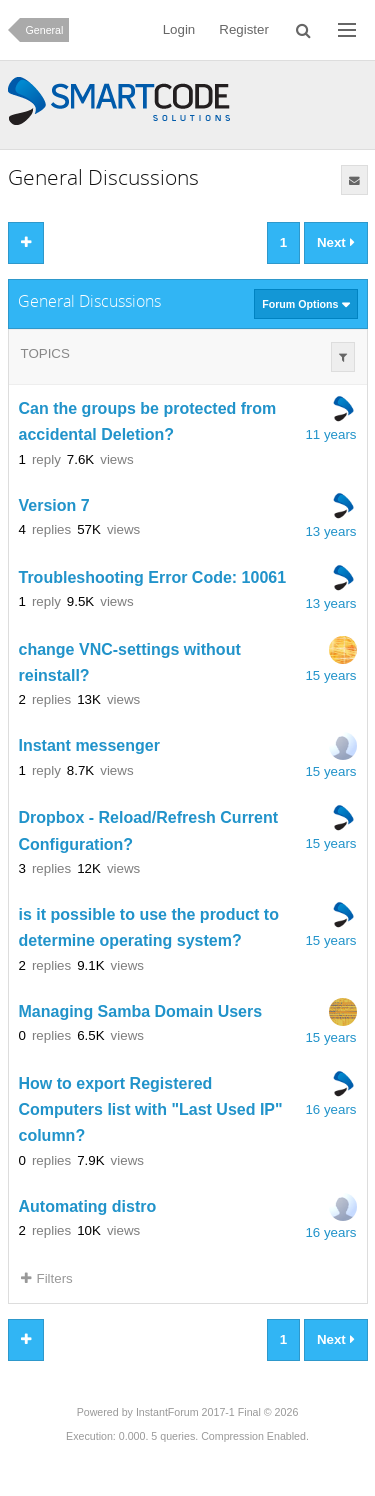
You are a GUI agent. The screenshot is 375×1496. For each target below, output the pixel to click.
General (45, 30)
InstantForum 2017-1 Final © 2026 (217, 1412)
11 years (330, 434)
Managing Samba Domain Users (141, 1011)
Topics (45, 353)
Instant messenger (89, 746)
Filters (47, 1278)
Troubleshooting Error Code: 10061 (153, 577)
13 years (330, 531)
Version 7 (54, 505)
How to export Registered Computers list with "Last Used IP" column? (151, 1110)
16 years (330, 1109)
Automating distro (88, 1206)
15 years (330, 675)
